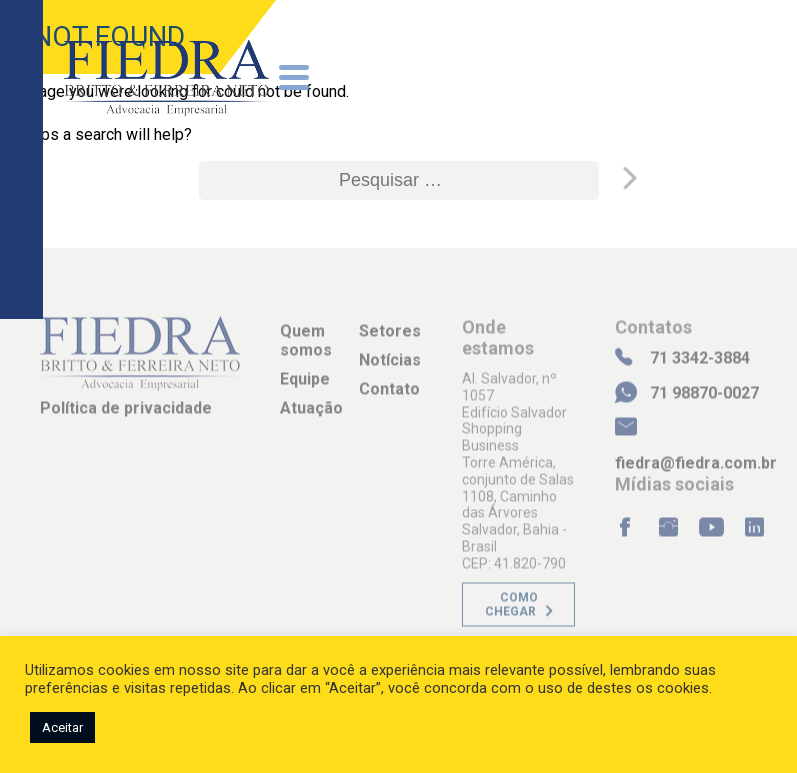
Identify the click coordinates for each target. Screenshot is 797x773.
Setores (390, 338)
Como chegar (511, 612)
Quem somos (306, 348)
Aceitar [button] (62, 727)
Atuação (311, 416)
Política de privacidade (126, 415)
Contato (389, 396)
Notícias (390, 367)
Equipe (305, 386)
